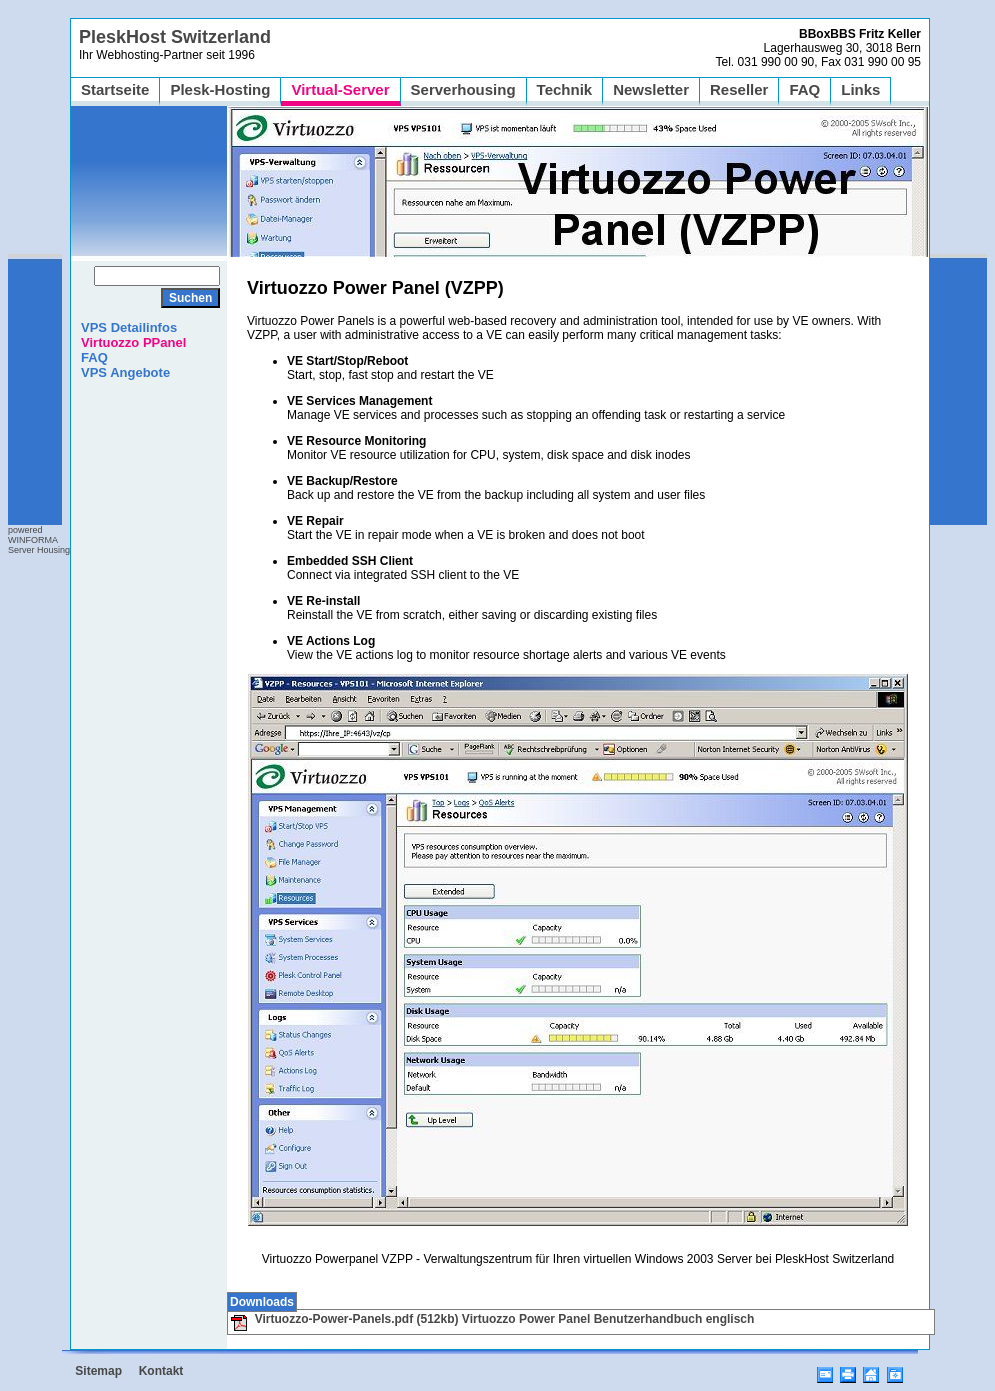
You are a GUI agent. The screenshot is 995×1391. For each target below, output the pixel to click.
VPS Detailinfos (129, 327)
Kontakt (161, 1371)
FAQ (804, 89)
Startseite (115, 89)
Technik (565, 89)
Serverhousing (463, 89)
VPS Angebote (125, 372)
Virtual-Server (340, 89)
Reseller (739, 89)
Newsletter (651, 89)
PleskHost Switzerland (175, 37)
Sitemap (98, 1371)
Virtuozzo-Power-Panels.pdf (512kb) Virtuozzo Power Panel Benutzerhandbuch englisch (492, 1319)
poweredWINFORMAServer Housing (39, 540)
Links (860, 89)
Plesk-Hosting (220, 89)
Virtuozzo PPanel (133, 342)
